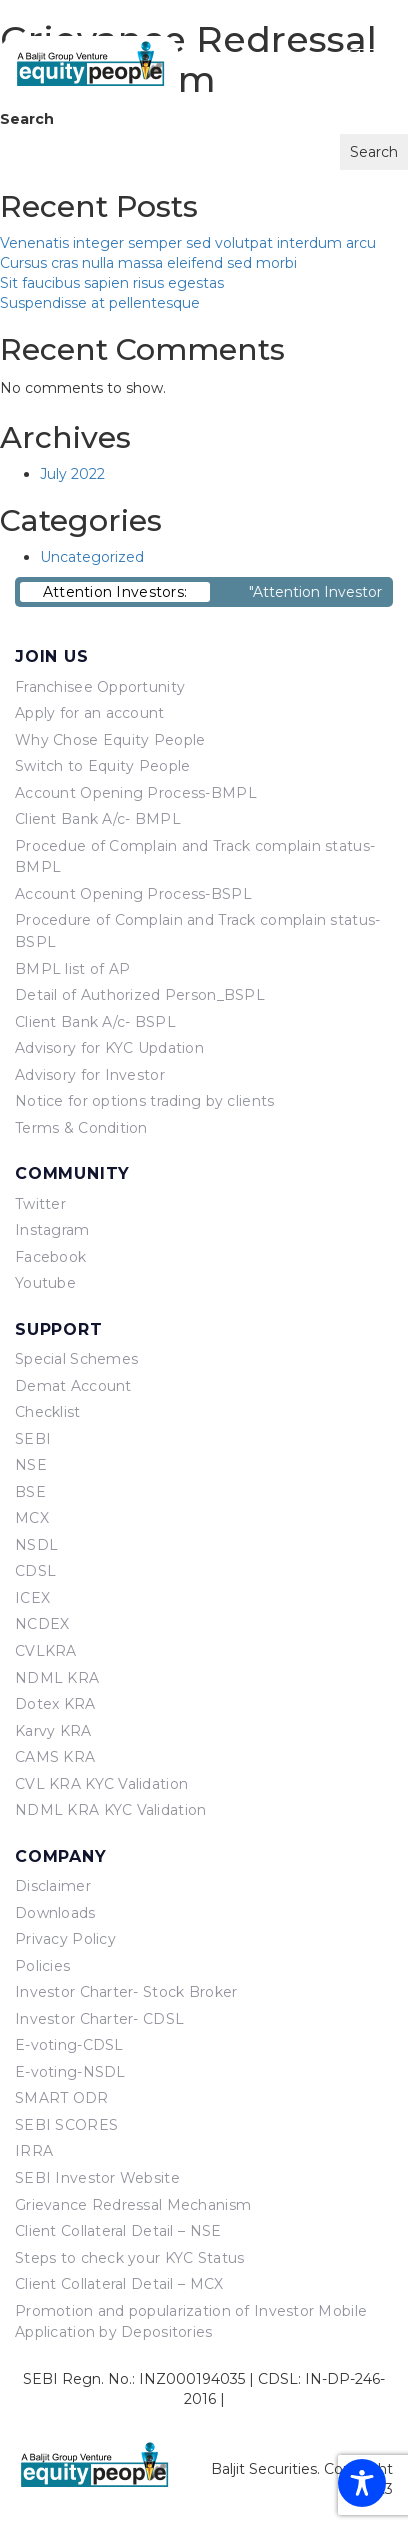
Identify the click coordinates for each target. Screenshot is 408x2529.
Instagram (52, 1230)
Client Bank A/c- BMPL (98, 819)
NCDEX (42, 1624)
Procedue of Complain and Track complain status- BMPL (195, 857)
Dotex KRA (55, 1704)
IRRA (34, 2151)
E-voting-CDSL (69, 2045)
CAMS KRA (55, 1757)
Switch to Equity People (102, 766)
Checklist (48, 1412)
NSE (31, 1465)
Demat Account (73, 1386)
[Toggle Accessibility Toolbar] (362, 2483)
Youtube (45, 1283)
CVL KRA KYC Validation (101, 1784)
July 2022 (72, 474)
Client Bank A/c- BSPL (95, 1022)
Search (27, 119)
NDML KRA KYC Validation (110, 1810)
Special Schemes (76, 1359)
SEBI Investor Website (97, 2178)
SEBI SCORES (66, 2125)
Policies (42, 1966)
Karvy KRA (53, 1731)
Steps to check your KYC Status (129, 2258)
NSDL (36, 1545)
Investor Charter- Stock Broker (126, 1992)
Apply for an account (90, 713)
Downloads (55, 1913)
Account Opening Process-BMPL (136, 793)
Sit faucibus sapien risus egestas (112, 283)
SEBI (33, 1439)
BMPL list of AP (72, 969)
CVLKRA (46, 1651)
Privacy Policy (65, 1939)
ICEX (32, 1598)
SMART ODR (62, 2098)
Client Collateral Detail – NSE (118, 2231)
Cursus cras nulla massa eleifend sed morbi (148, 263)
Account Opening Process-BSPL (133, 894)
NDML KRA (57, 1678)
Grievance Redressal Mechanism (133, 2205)
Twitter (40, 1204)
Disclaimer (53, 1886)
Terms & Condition (81, 1128)
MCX (32, 1518)
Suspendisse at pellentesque (100, 303)
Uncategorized (92, 557)
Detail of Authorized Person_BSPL (140, 995)
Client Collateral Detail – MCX (119, 2284)
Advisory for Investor (90, 1075)
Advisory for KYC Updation (109, 1048)
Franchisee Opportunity (100, 687)
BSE (30, 1492)
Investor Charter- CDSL (99, 2019)
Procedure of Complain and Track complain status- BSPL (197, 931)
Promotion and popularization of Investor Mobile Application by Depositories (191, 2322)
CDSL (35, 1571)
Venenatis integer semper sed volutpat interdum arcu (188, 243)
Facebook (50, 1257)
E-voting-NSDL (70, 2072)
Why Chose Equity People (110, 740)
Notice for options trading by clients (144, 1101)
